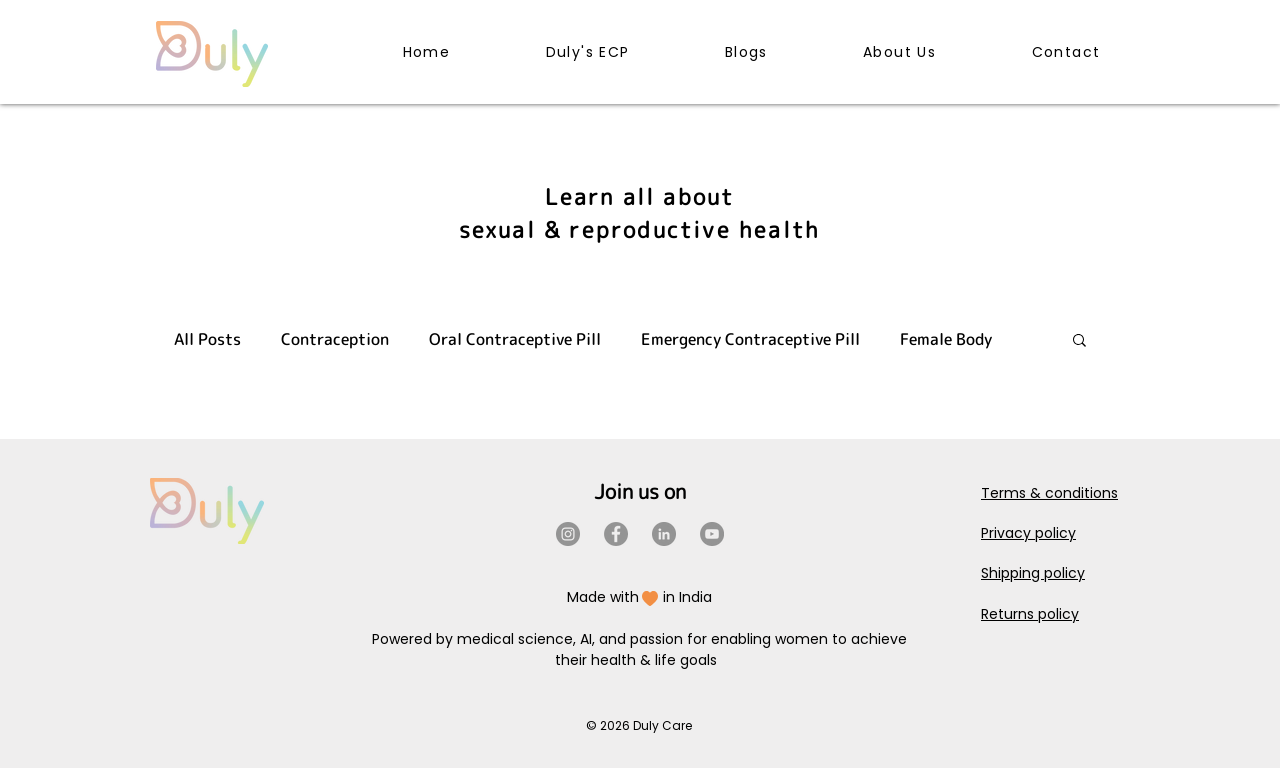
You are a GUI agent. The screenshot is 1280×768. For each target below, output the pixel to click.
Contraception (335, 339)
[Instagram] (568, 534)
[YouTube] (712, 534)
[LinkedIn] (664, 534)
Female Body (946, 339)
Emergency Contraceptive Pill (750, 339)
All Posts (207, 339)
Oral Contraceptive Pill (515, 339)
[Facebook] (616, 534)
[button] (1079, 341)
